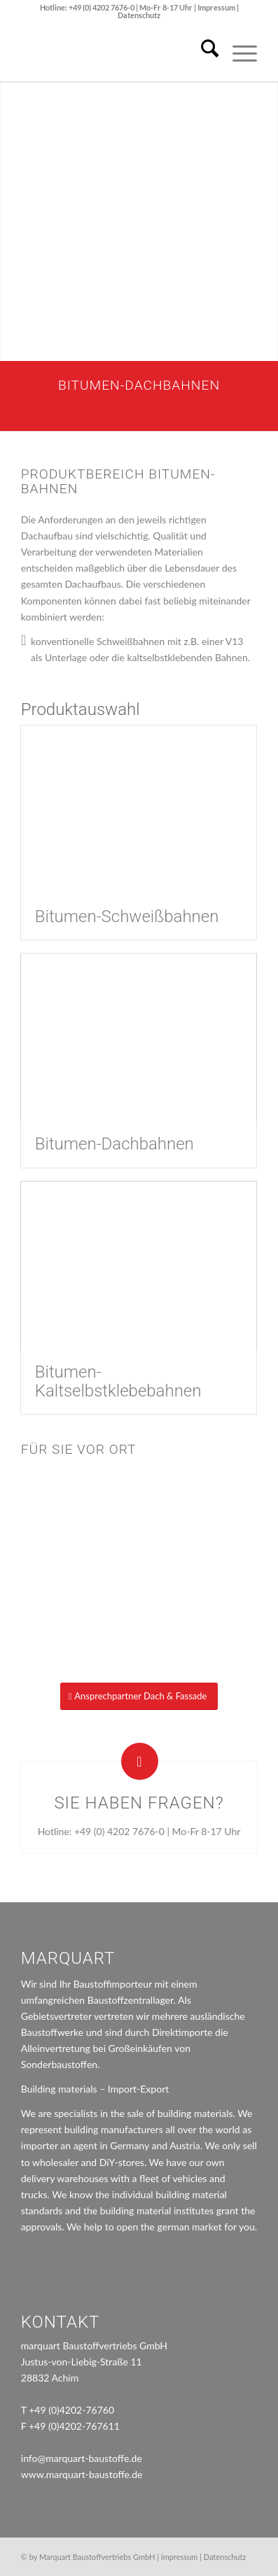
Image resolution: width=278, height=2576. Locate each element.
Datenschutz (139, 15)
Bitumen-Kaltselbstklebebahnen (118, 1381)
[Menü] (237, 53)
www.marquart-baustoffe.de (82, 2474)
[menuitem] (202, 53)
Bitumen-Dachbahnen (114, 1144)
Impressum (217, 7)
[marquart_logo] (115, 53)
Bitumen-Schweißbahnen (127, 916)
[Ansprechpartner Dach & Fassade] (139, 1696)
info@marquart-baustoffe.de (81, 2458)
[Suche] (202, 53)
